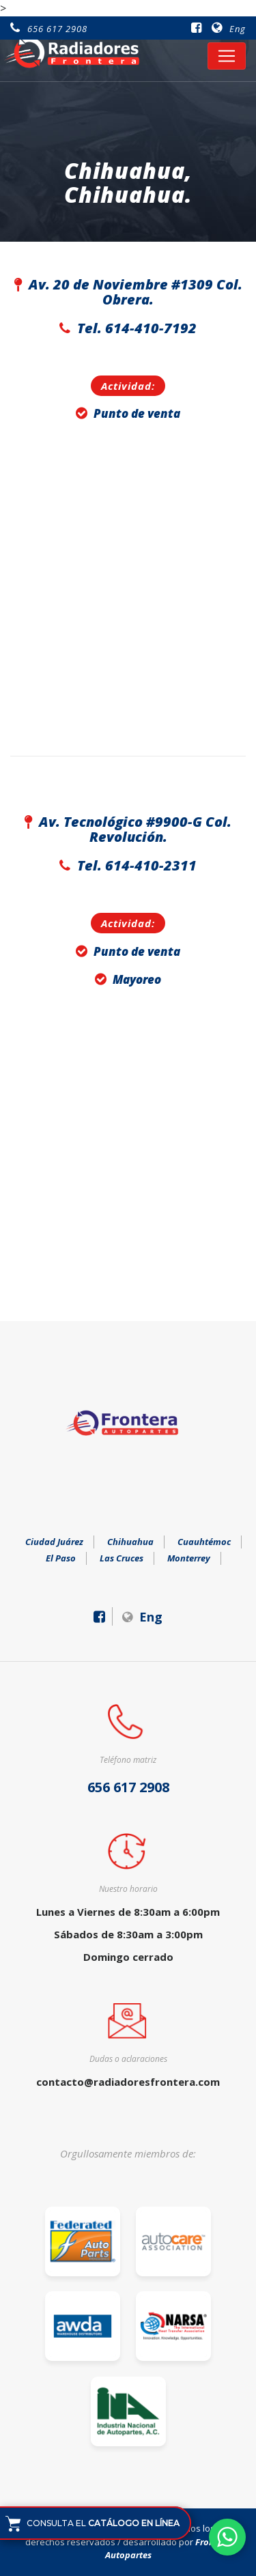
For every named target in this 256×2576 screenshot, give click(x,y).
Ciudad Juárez (54, 1541)
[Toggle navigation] (227, 56)
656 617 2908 (48, 29)
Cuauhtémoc (204, 1541)
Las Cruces (121, 1558)
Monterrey (188, 1558)
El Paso (61, 1558)
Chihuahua (130, 1541)
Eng (229, 29)
